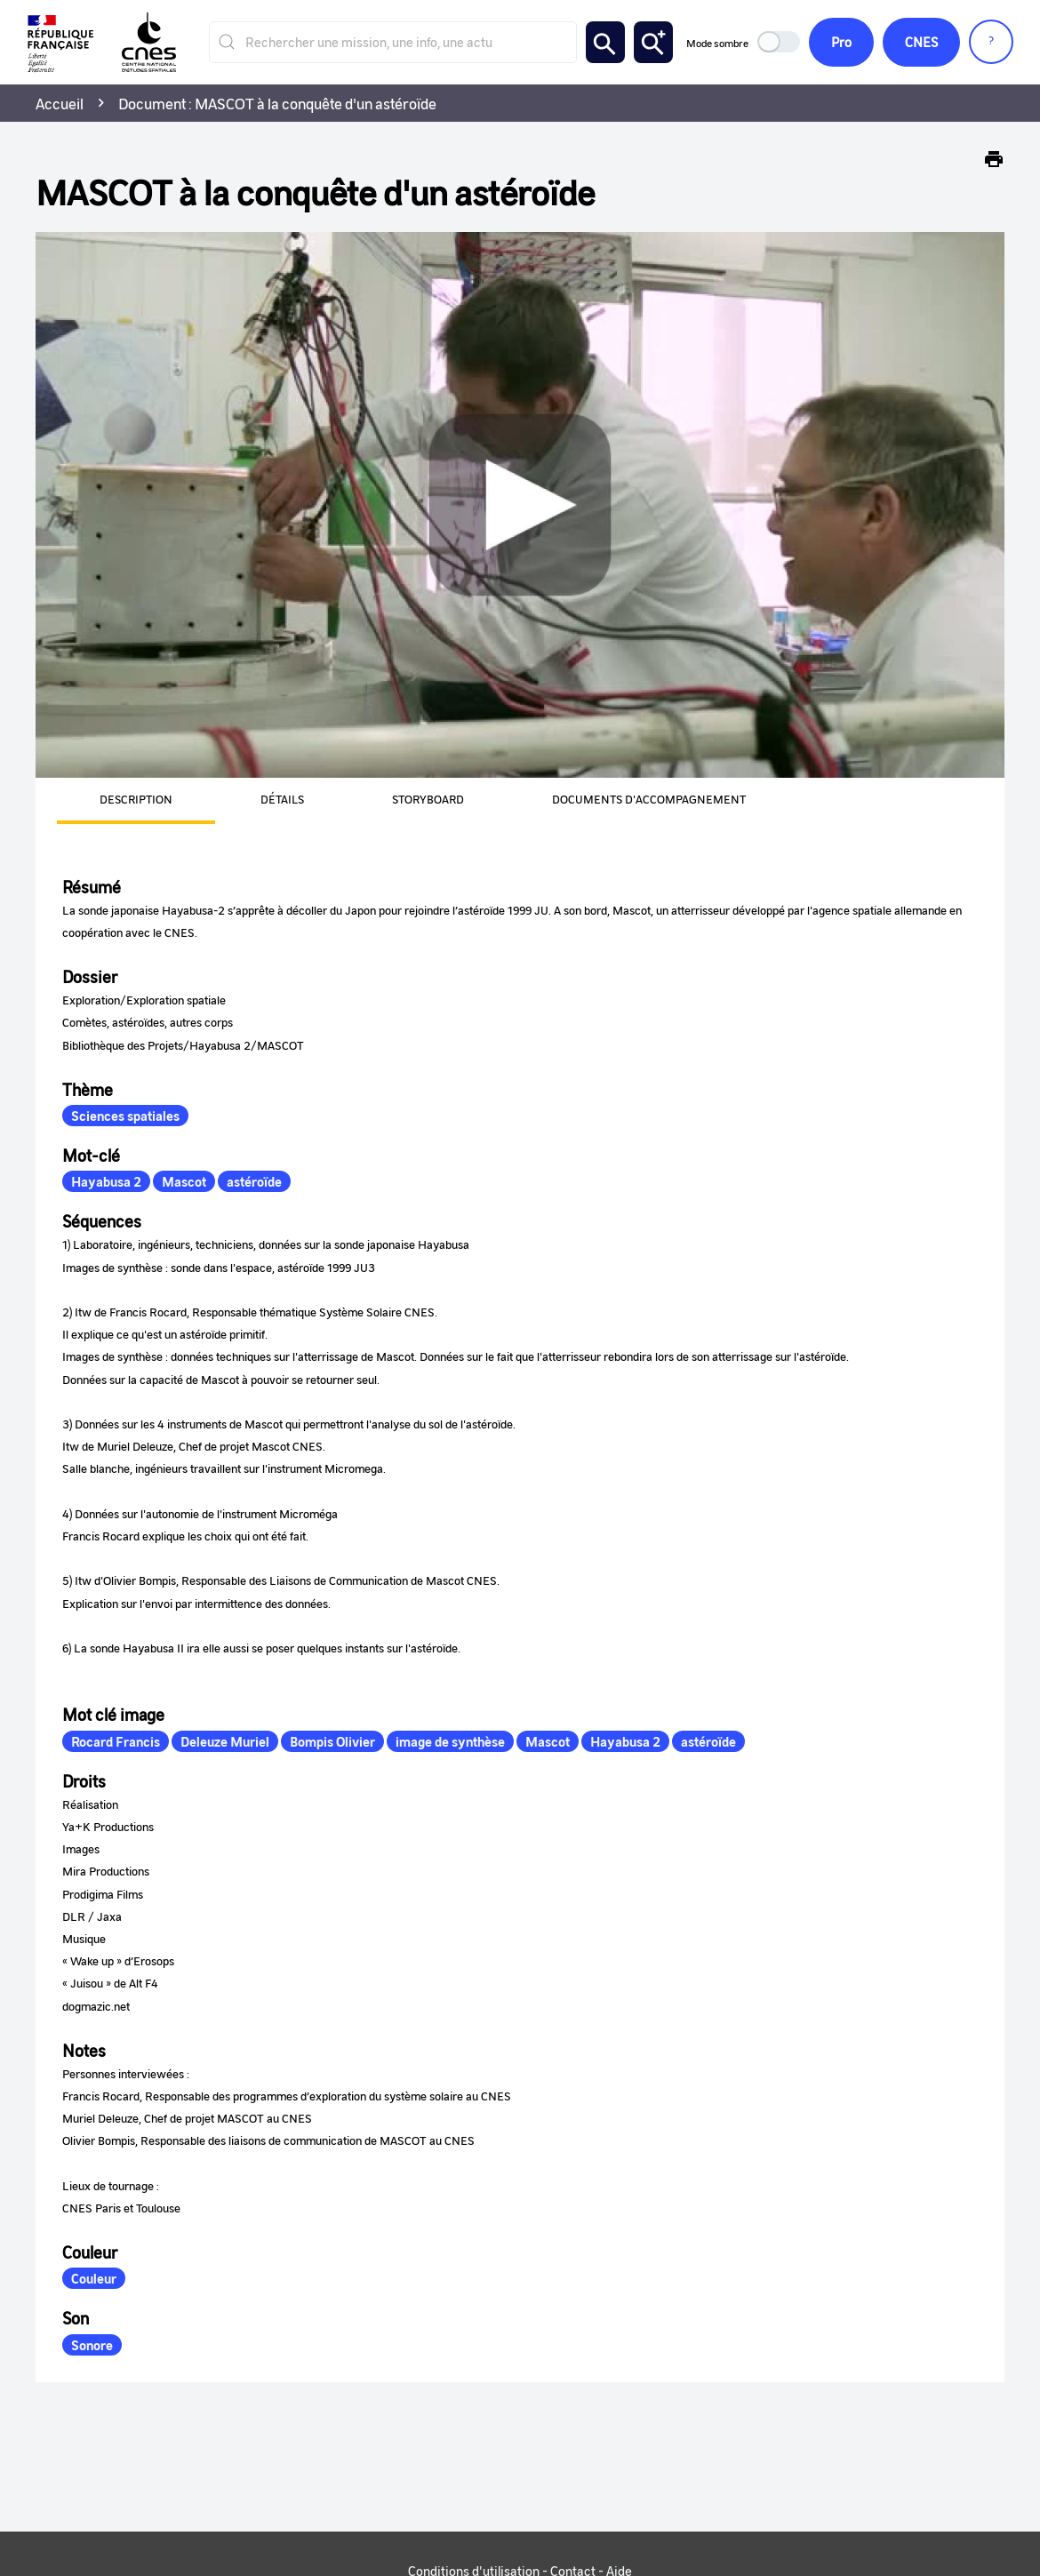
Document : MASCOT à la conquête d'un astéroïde (277, 103)
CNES (921, 42)
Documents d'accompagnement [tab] (649, 798)
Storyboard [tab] (428, 798)
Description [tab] (136, 798)
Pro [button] (841, 42)
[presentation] (115, 801)
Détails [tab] (282, 798)
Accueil (60, 103)
